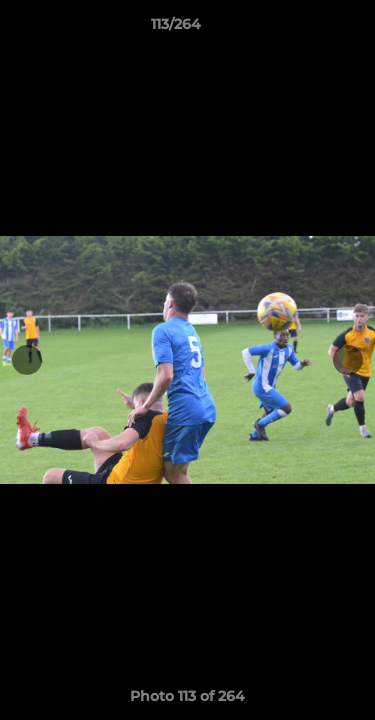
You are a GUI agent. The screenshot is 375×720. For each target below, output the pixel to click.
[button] (303, 29)
